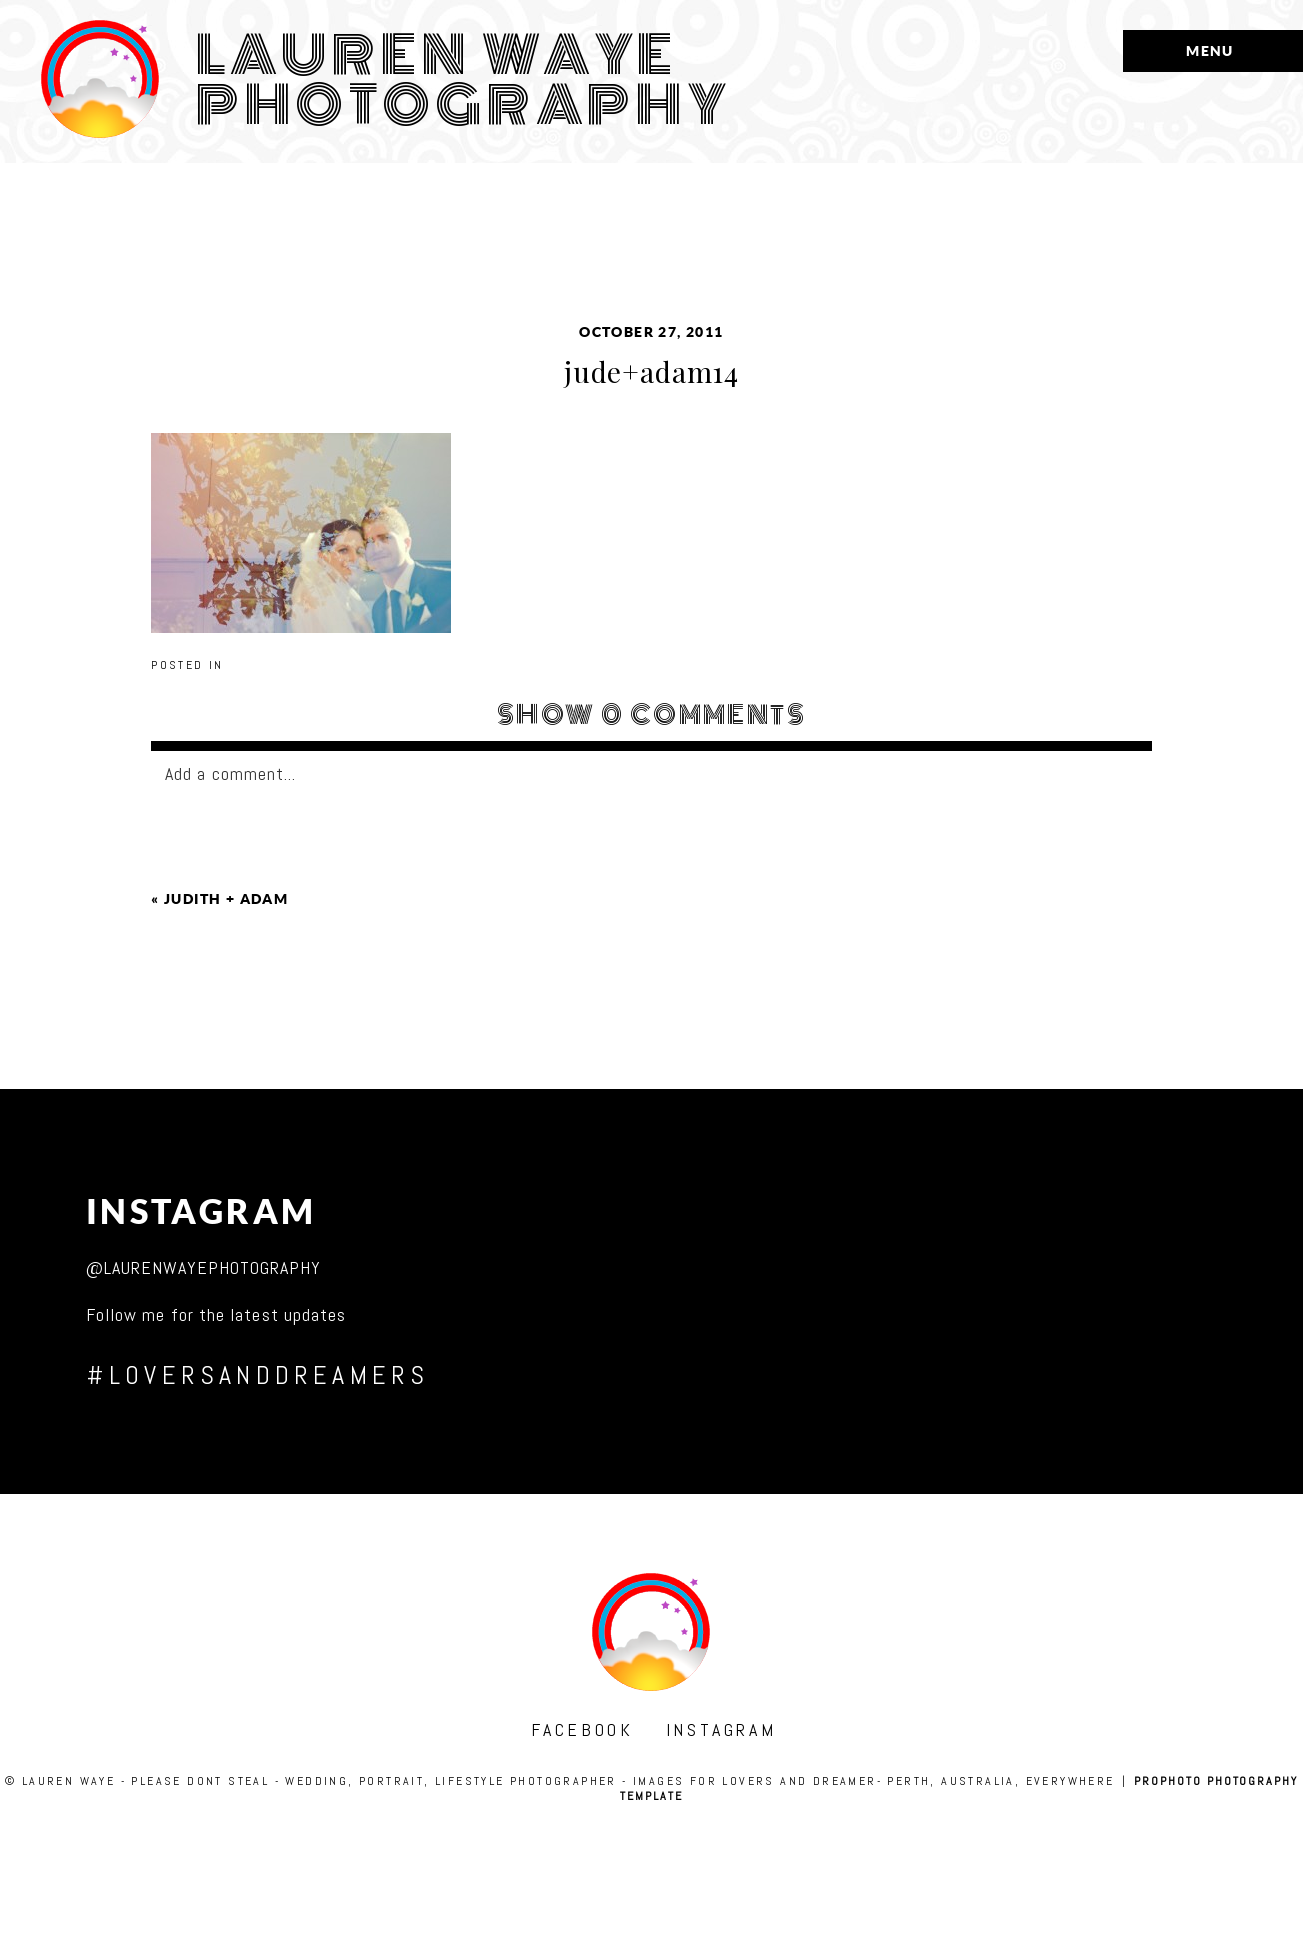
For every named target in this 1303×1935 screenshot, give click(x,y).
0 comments (651, 715)
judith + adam (226, 899)
